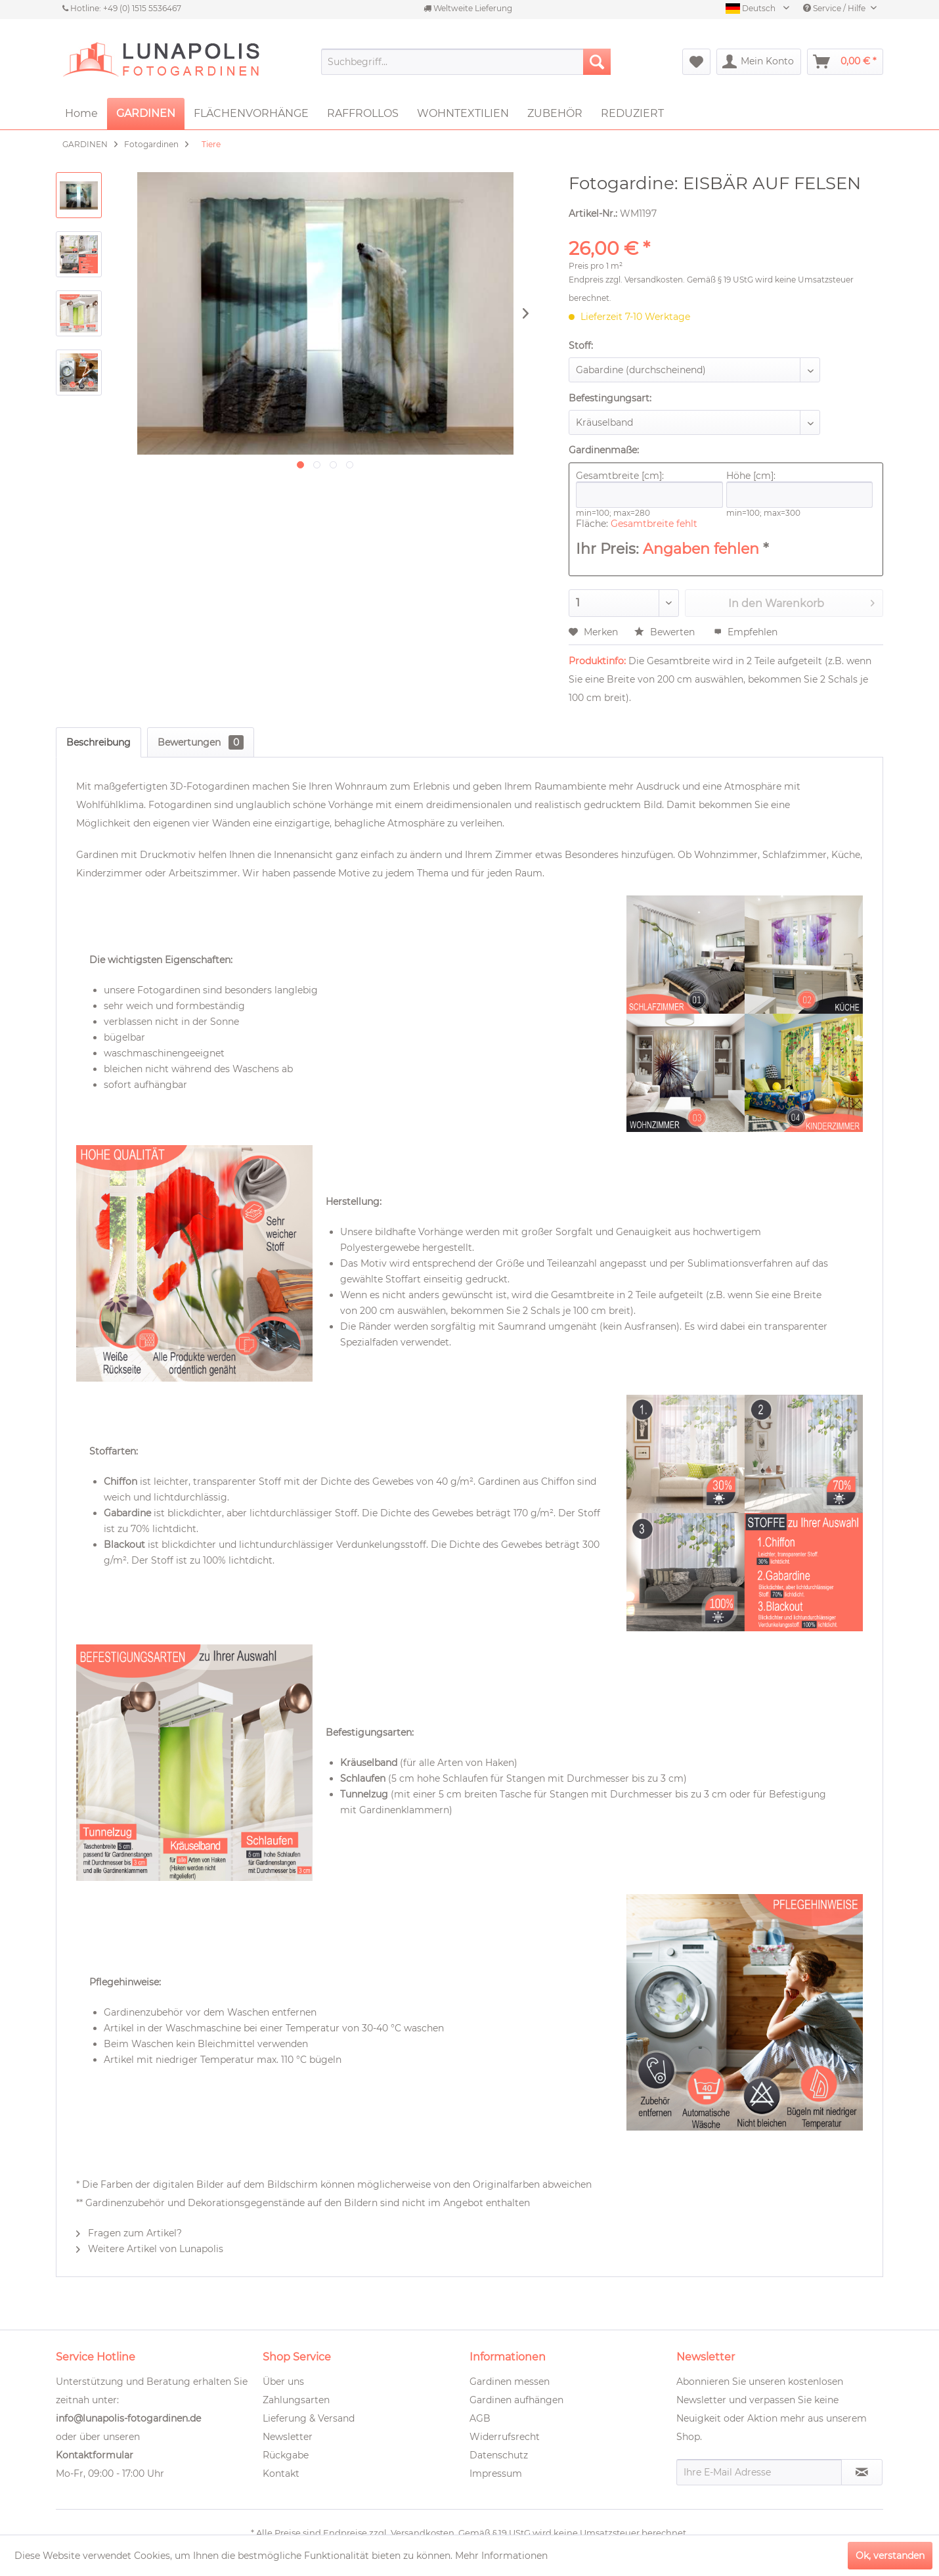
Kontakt (281, 2473)
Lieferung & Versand (309, 2418)
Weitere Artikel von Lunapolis (149, 2249)
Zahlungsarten (296, 2400)
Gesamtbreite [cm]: (649, 489)
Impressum (495, 2473)
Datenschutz (498, 2455)
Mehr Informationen (501, 2556)
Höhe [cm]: (799, 489)
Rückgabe (286, 2455)
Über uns (283, 2381)
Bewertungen (201, 742)
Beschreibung (98, 742)
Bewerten (665, 632)
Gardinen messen (509, 2381)
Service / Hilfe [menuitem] (835, 8)
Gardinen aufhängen (516, 2400)
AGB (480, 2418)
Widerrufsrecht (504, 2437)
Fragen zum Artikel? (129, 2233)
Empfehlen (745, 632)
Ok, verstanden (890, 2556)
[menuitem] (466, 62)
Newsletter (288, 2437)
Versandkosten (653, 279)
